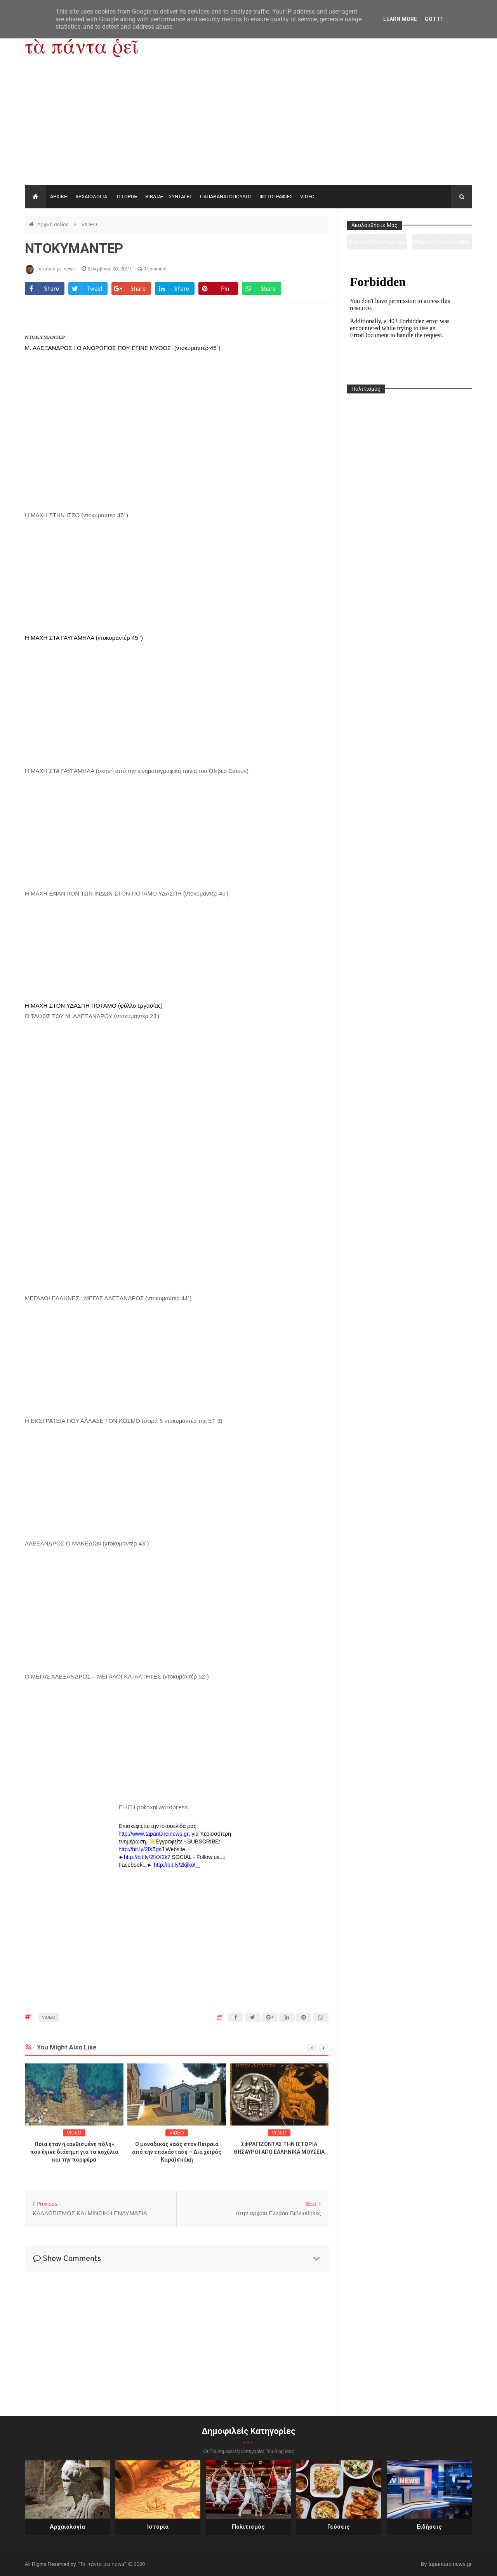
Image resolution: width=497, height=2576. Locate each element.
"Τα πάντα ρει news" (103, 2564)
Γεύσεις (338, 2526)
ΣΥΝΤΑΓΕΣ (180, 196)
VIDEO (307, 196)
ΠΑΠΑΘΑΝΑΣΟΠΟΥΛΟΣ (226, 196)
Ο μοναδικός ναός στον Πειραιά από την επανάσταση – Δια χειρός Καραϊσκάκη (176, 2152)
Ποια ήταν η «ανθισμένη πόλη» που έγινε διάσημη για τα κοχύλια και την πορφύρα (74, 2152)
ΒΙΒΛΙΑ (153, 196)
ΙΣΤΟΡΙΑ (126, 196)
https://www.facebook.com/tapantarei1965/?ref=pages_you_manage (441, 244)
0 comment (152, 269)
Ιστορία (158, 2526)
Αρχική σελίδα (53, 224)
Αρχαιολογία (67, 2526)
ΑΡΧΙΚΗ (59, 196)
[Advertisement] (248, 127)
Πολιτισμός (248, 2526)
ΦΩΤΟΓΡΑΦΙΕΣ (276, 196)
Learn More (400, 19)
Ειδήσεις (429, 2526)
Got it (434, 19)
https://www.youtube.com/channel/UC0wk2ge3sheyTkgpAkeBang (377, 244)
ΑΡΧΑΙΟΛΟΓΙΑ (91, 196)
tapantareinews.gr (450, 2564)
